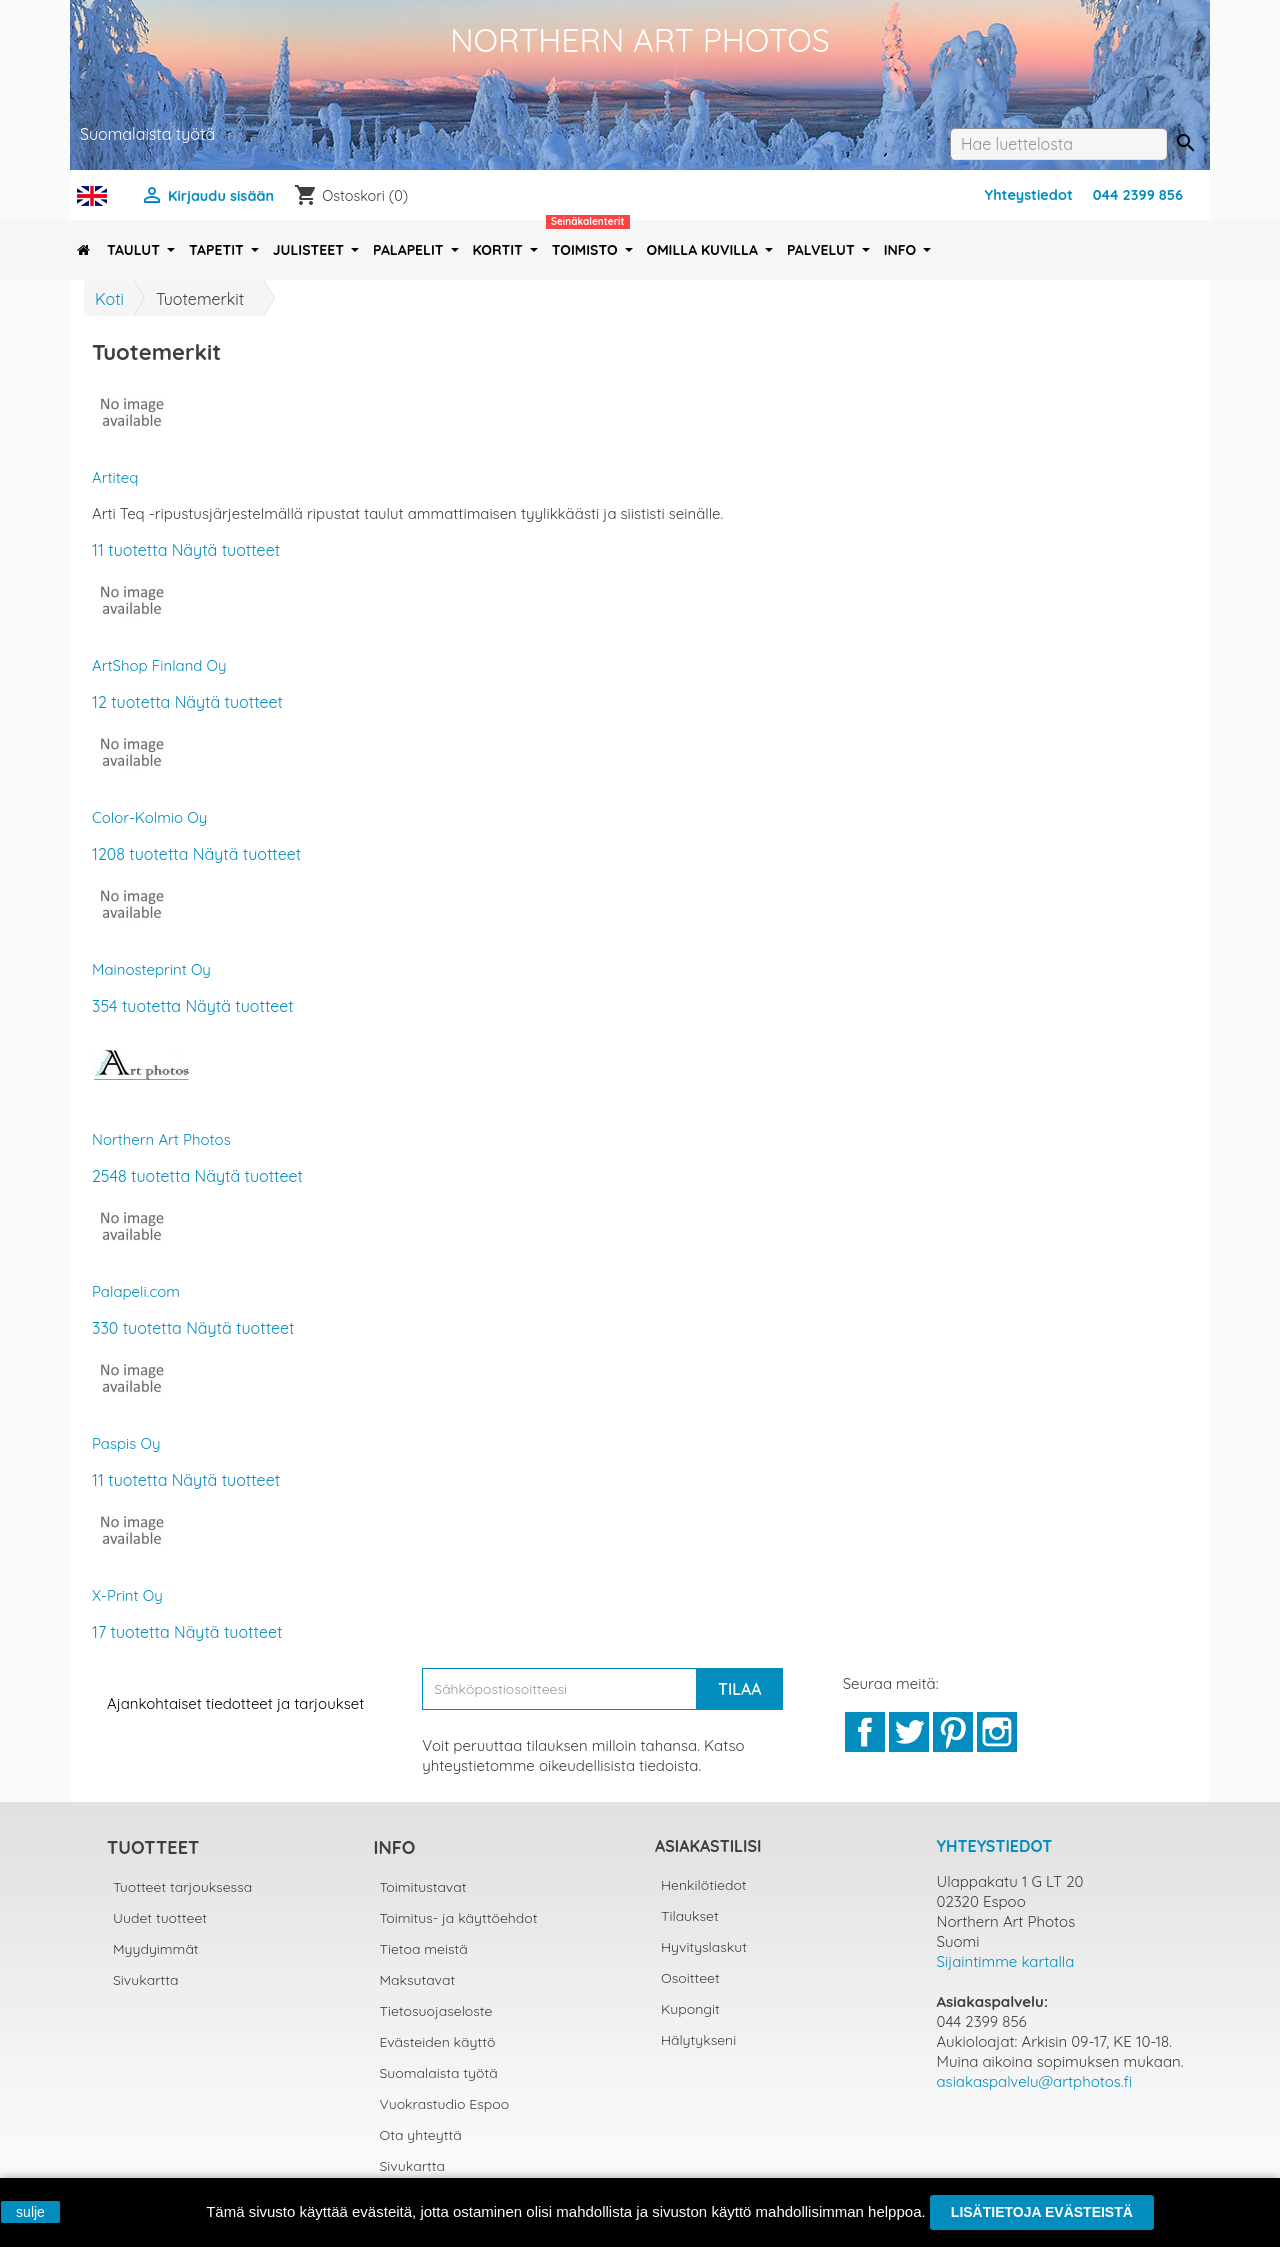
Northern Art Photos (161, 1139)
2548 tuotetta (141, 1176)
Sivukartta (146, 1980)
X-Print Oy (127, 1595)
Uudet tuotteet (160, 1918)
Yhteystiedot (1029, 195)
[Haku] (1058, 144)
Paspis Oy (126, 1443)
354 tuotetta (136, 1006)
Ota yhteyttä (421, 2135)
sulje (30, 2212)
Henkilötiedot (704, 1885)
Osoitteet (690, 1978)
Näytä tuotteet (226, 550)
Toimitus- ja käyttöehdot (459, 1918)
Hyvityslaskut (704, 1947)
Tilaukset (690, 1916)
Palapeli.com (136, 1291)
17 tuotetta (131, 1632)
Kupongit (690, 2009)
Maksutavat (418, 1980)
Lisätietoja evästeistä (1042, 2212)
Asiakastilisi (708, 1846)
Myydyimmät (156, 1949)
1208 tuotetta (140, 854)
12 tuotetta (131, 702)
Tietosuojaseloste (436, 2011)
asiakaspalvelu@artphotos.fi (1035, 2081)
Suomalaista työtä (439, 2073)
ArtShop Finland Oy (159, 665)
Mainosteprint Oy (151, 969)
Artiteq (115, 477)
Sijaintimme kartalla (1006, 1961)
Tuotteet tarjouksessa (182, 1887)
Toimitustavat (423, 1887)
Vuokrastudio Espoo (445, 2104)
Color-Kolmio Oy (149, 817)
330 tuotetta (137, 1328)
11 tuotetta (129, 550)
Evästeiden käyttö (438, 2042)
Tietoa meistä (424, 1949)
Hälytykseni (698, 2040)
